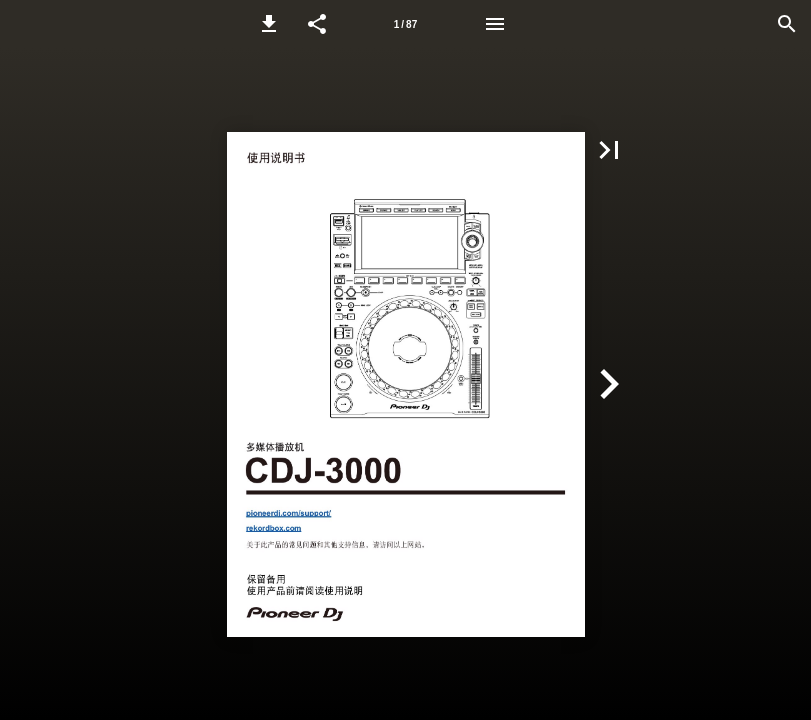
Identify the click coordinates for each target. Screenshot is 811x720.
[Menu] (495, 24)
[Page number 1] (406, 24)
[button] (269, 24)
